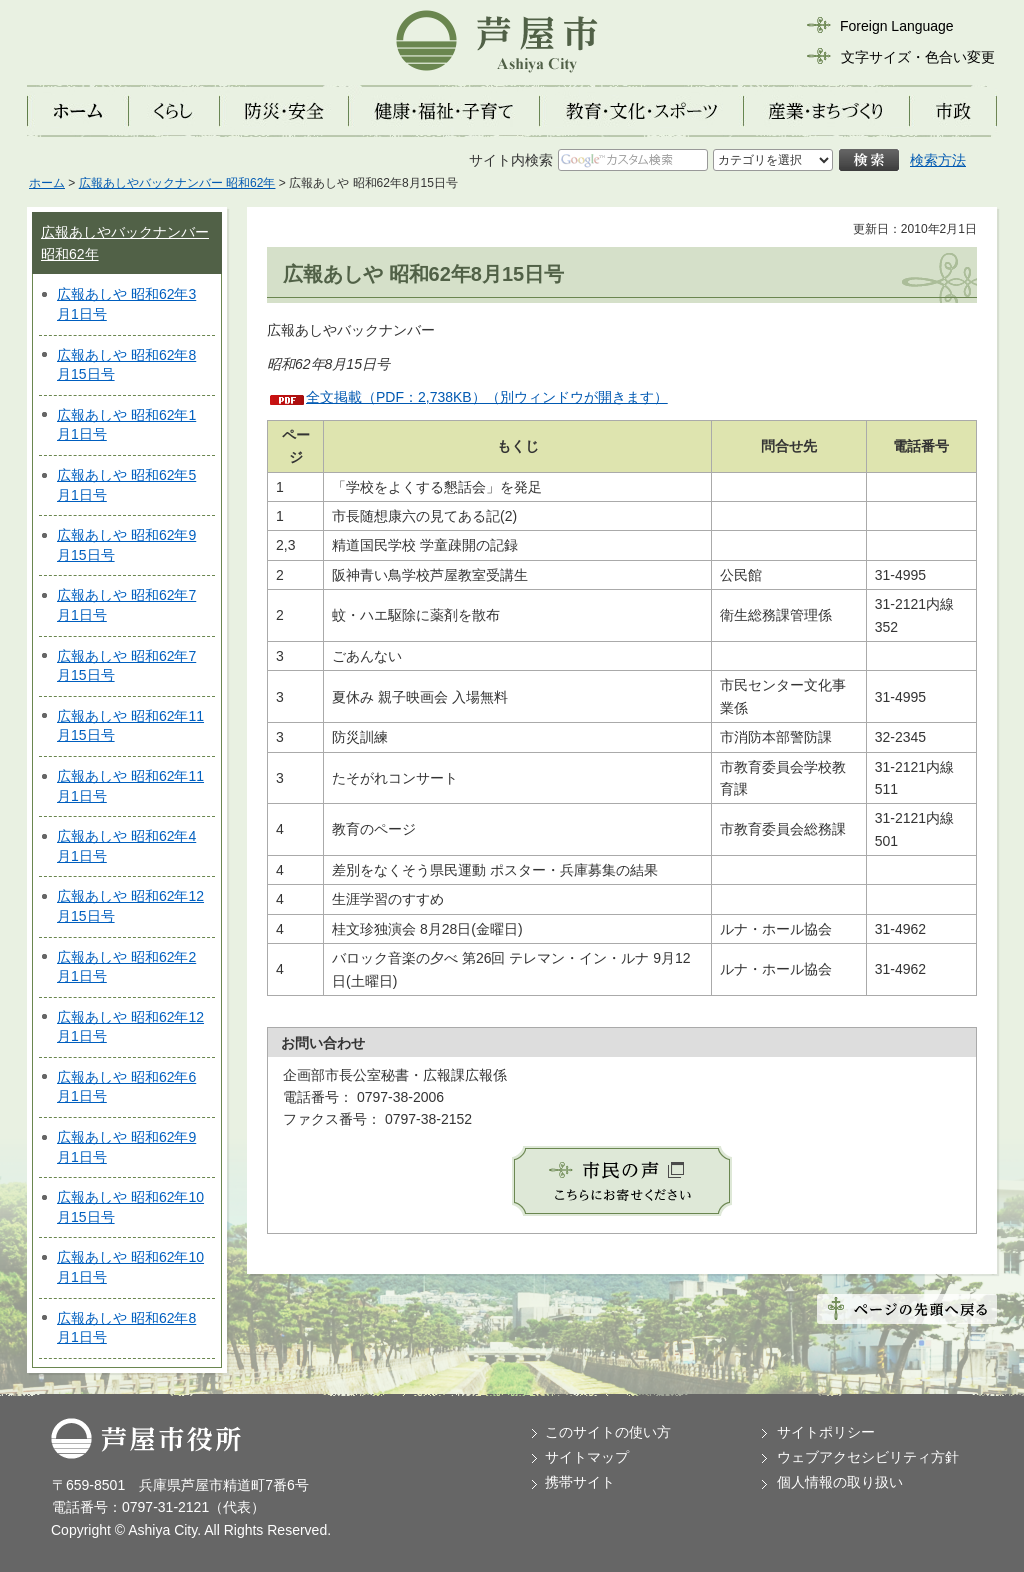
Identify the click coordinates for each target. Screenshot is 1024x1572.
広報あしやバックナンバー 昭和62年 (177, 183)
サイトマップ (587, 1457)
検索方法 (938, 160)
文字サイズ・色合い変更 (918, 57)
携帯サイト (580, 1482)
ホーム (47, 183)
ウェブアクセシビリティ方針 (868, 1457)
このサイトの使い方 (608, 1432)
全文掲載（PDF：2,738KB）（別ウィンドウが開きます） (487, 397)
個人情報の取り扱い (840, 1482)
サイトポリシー (826, 1432)
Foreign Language (897, 26)
